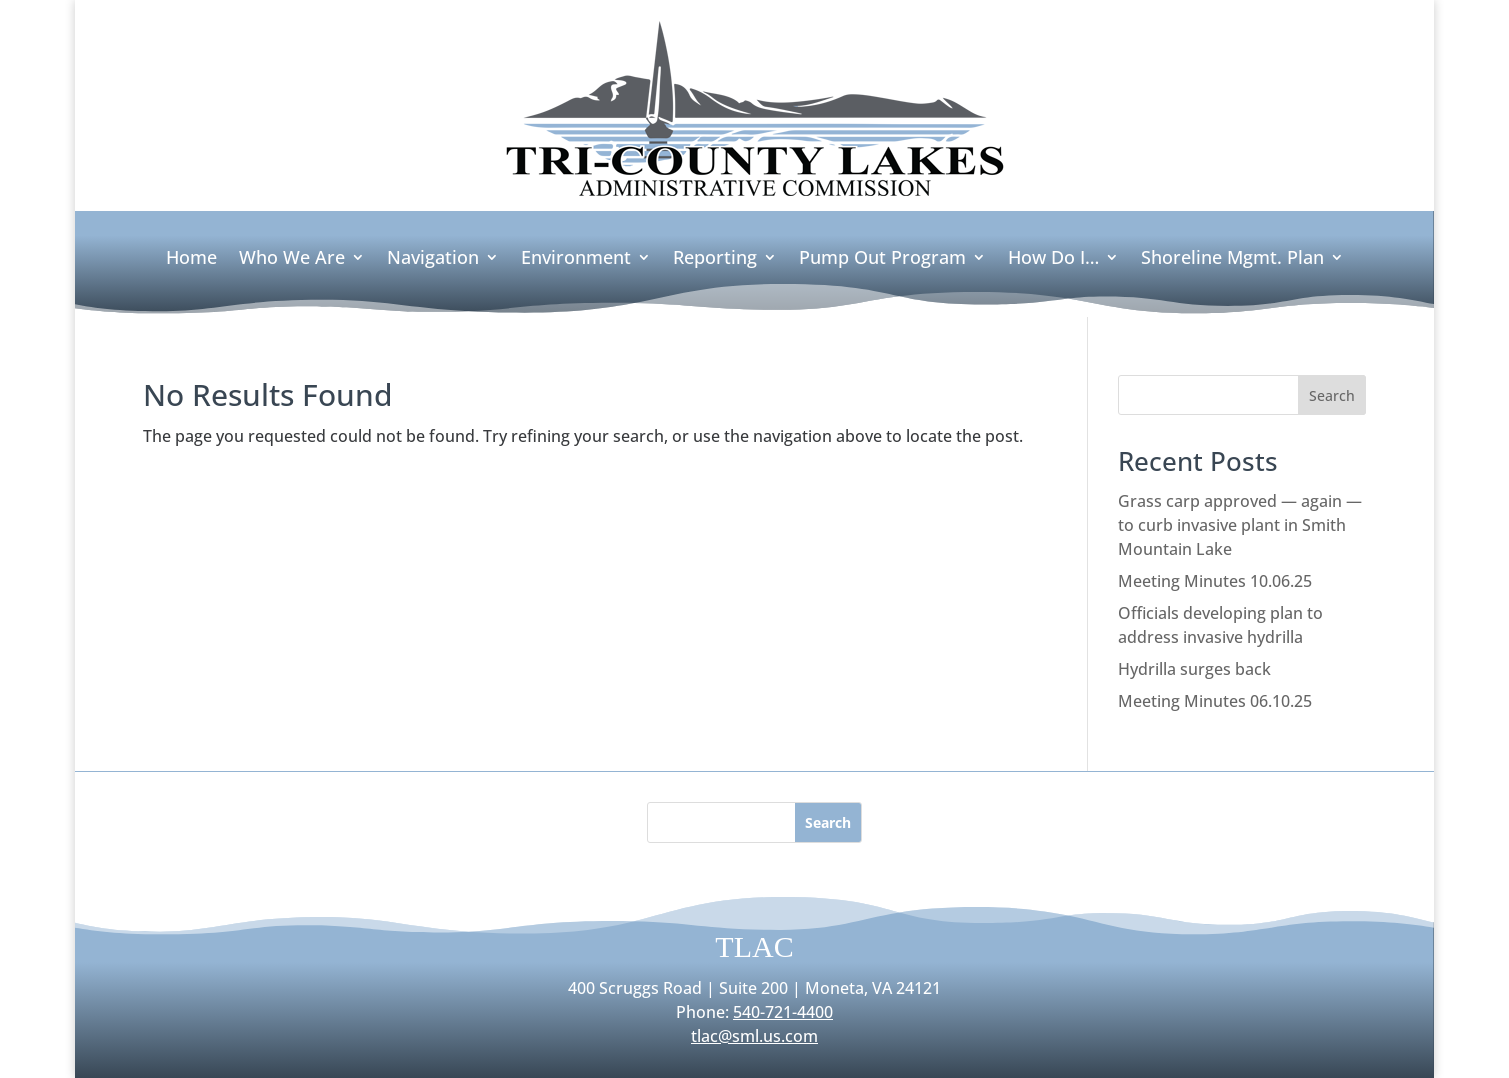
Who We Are (292, 259)
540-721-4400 (783, 1012)
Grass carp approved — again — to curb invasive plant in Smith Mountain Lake (1240, 525)
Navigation (433, 259)
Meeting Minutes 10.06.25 (1215, 581)
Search (1332, 395)
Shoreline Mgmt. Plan (1232, 259)
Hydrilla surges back (1194, 669)
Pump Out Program (882, 259)
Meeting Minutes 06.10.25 (1215, 701)
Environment (576, 259)
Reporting (715, 259)
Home (191, 259)
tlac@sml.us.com (754, 1036)
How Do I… (1053, 259)
